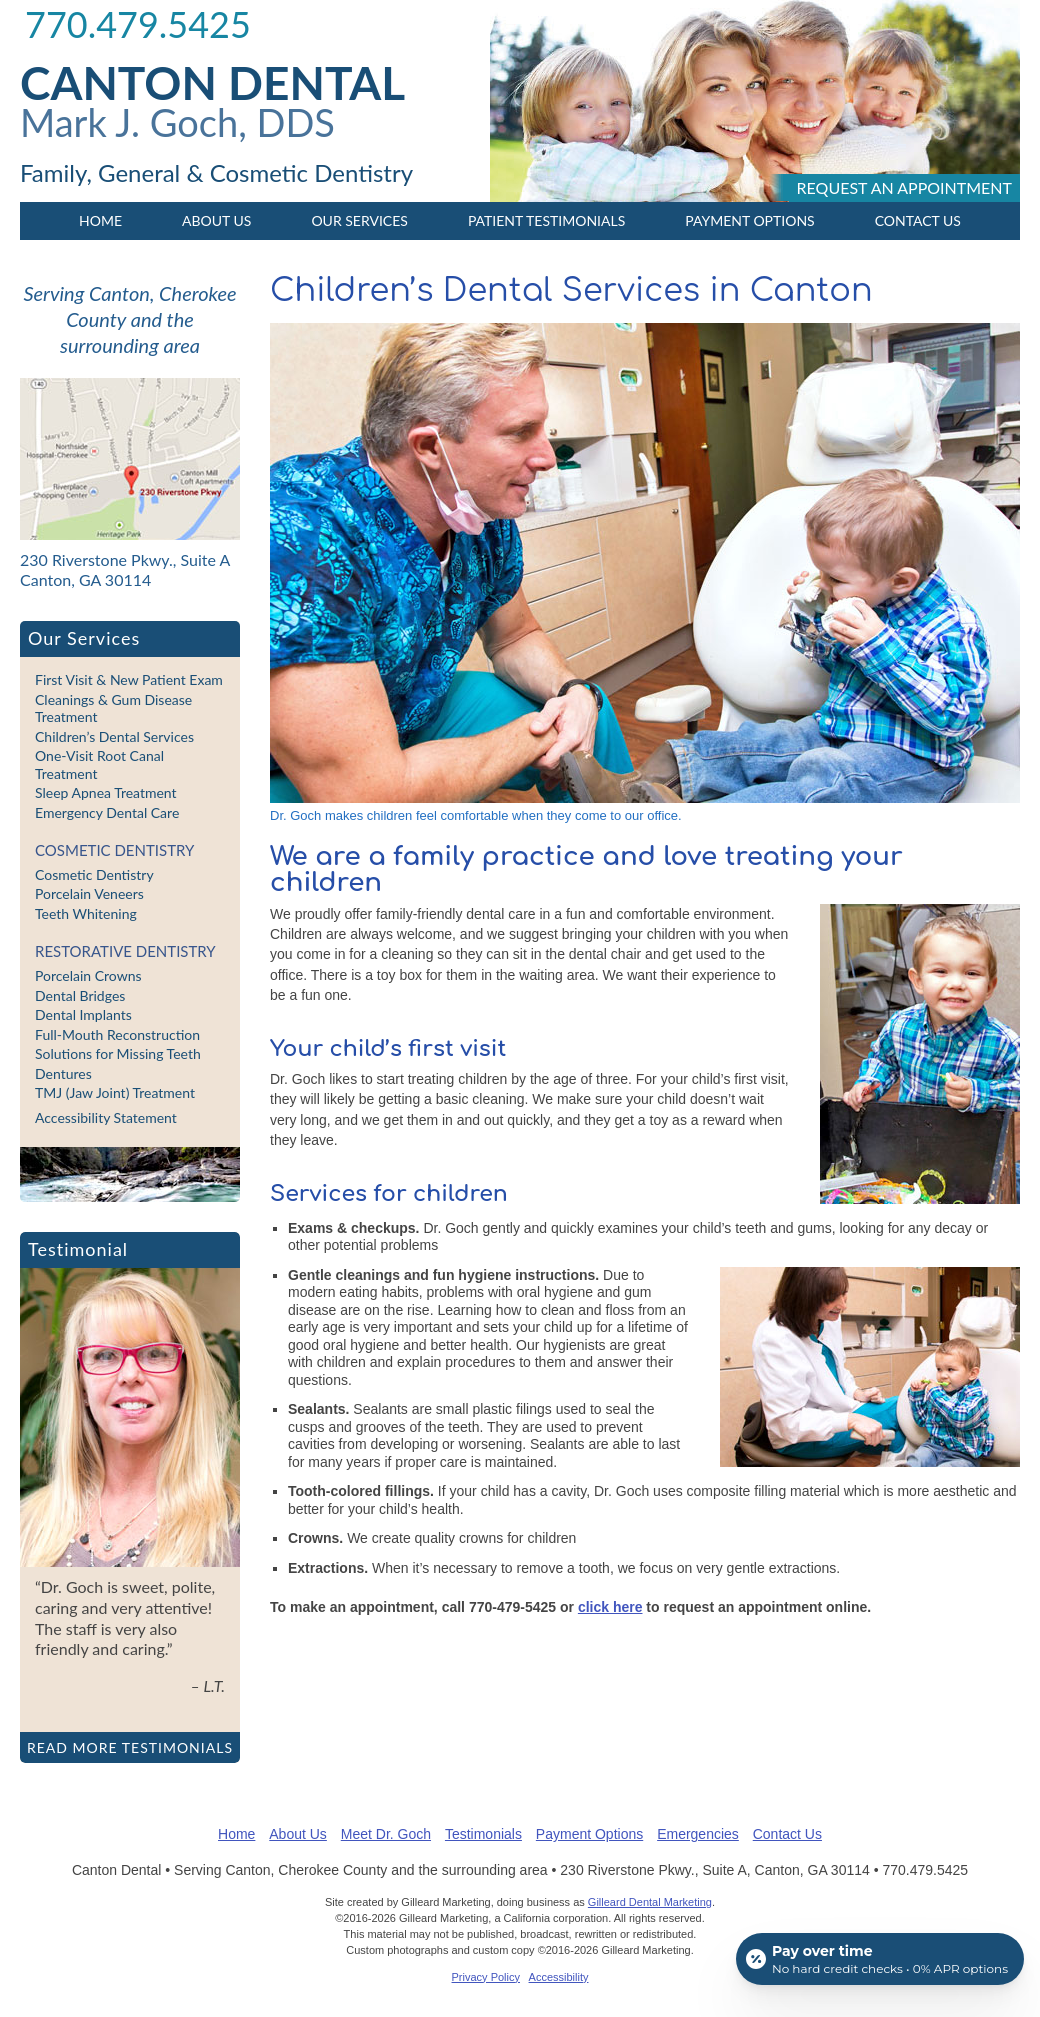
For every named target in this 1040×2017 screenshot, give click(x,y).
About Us (216, 220)
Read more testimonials (130, 1747)
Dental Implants (83, 1014)
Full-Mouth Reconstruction (117, 1034)
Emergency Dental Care (107, 812)
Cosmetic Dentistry (114, 850)
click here (610, 1607)
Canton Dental (212, 82)
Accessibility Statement (106, 1117)
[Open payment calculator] (880, 1959)
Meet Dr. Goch (386, 1834)
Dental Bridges (80, 995)
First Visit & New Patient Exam (129, 679)
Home (100, 220)
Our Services (359, 220)
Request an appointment (904, 187)
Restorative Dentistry (125, 951)
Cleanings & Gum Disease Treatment (113, 708)
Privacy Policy (486, 1977)
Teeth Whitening (86, 913)
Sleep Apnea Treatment (106, 792)
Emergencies (698, 1834)
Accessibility (559, 1977)
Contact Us (918, 220)
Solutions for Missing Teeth (118, 1053)
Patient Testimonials (546, 220)
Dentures (63, 1073)
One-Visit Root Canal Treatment (99, 764)
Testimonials (483, 1834)
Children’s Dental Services (114, 736)
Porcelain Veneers (89, 893)
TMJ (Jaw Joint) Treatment (115, 1092)
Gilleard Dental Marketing (650, 1902)
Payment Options (749, 220)
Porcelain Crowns (88, 975)
